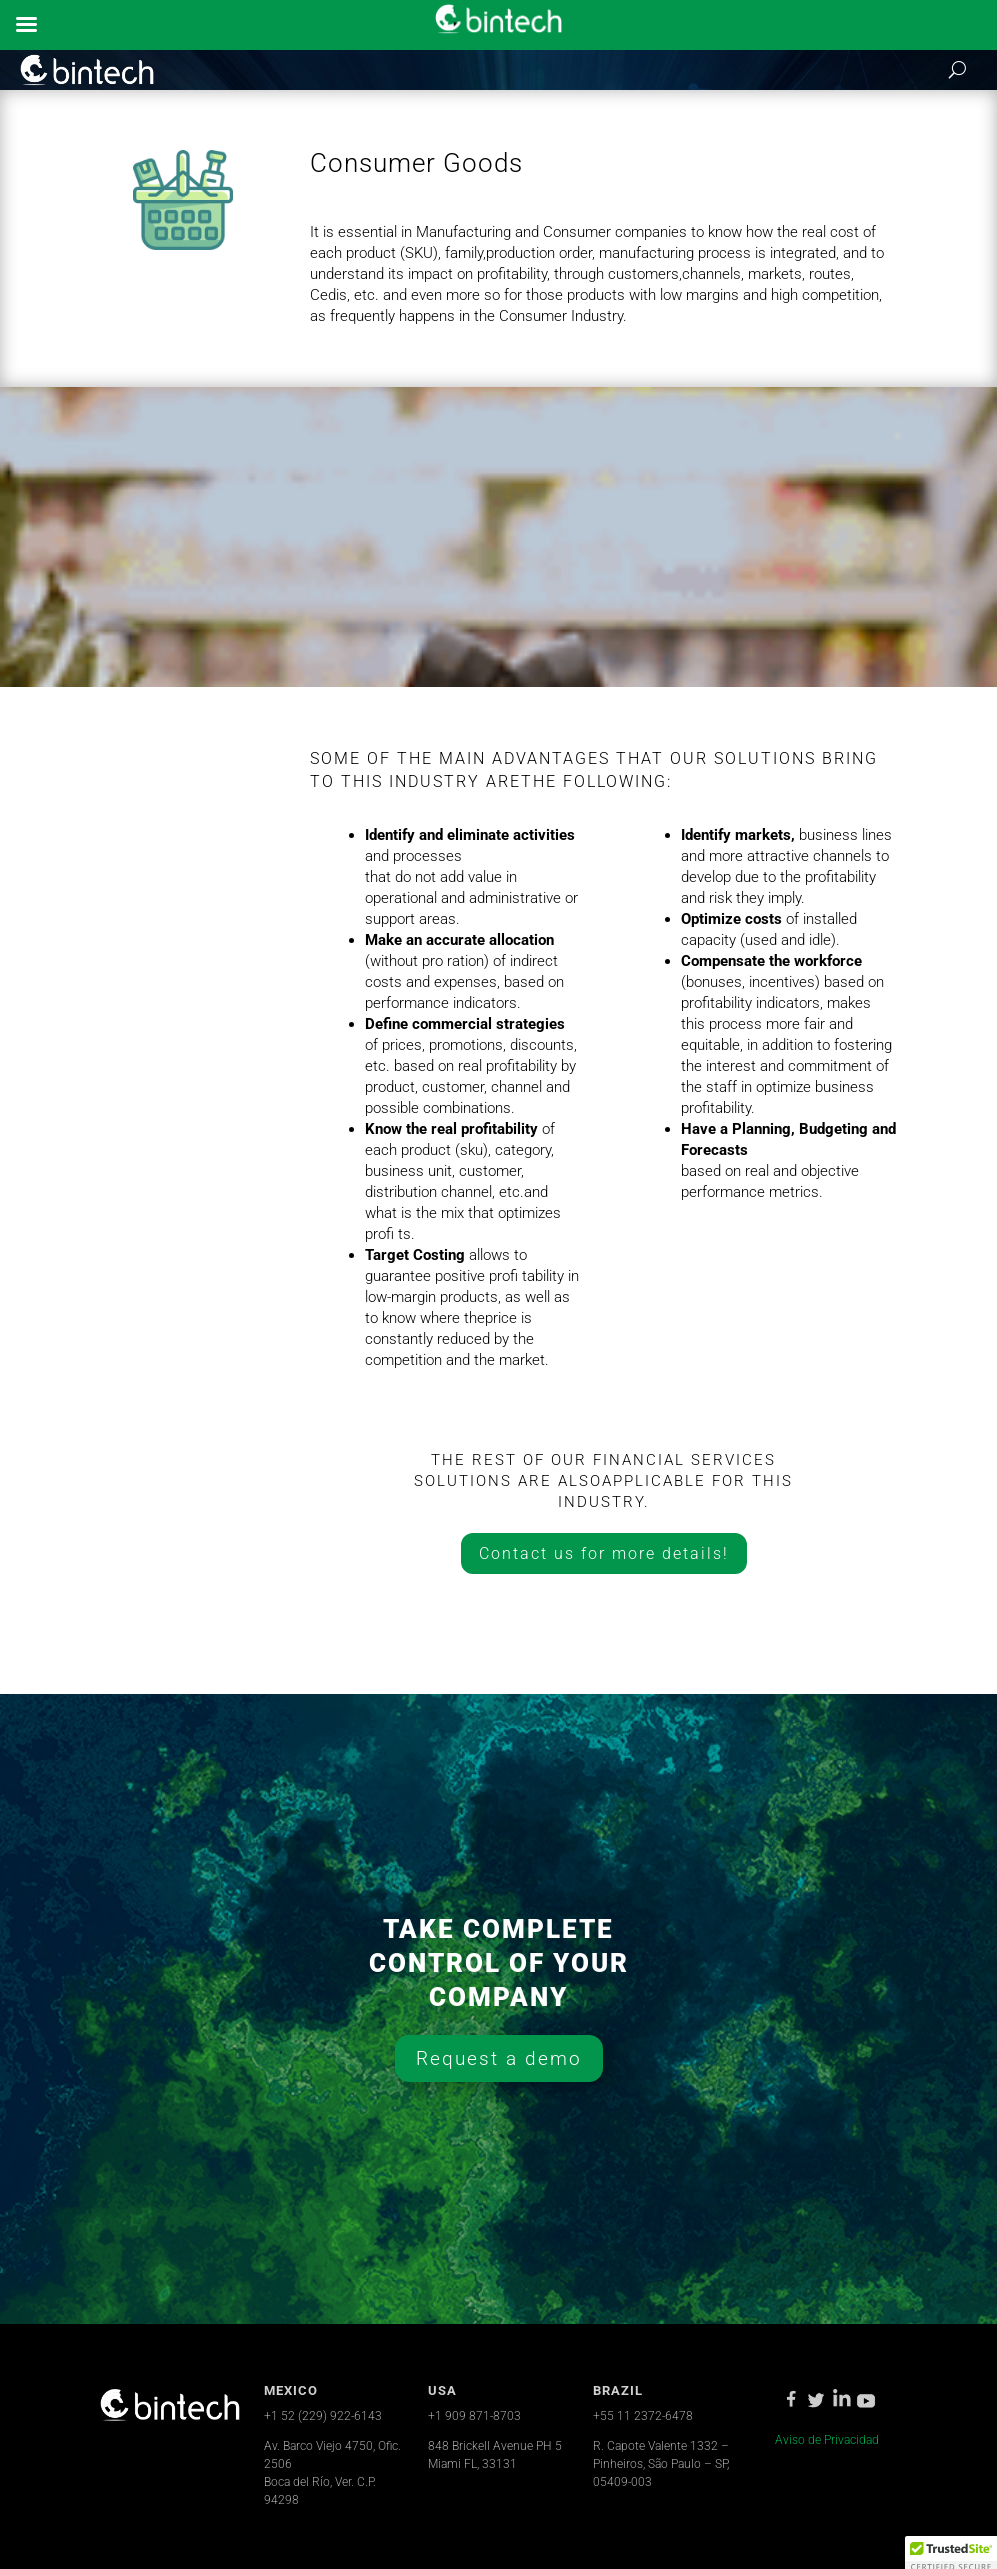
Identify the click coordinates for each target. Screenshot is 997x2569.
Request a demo (499, 2058)
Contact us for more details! (604, 1553)
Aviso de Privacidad (827, 2440)
